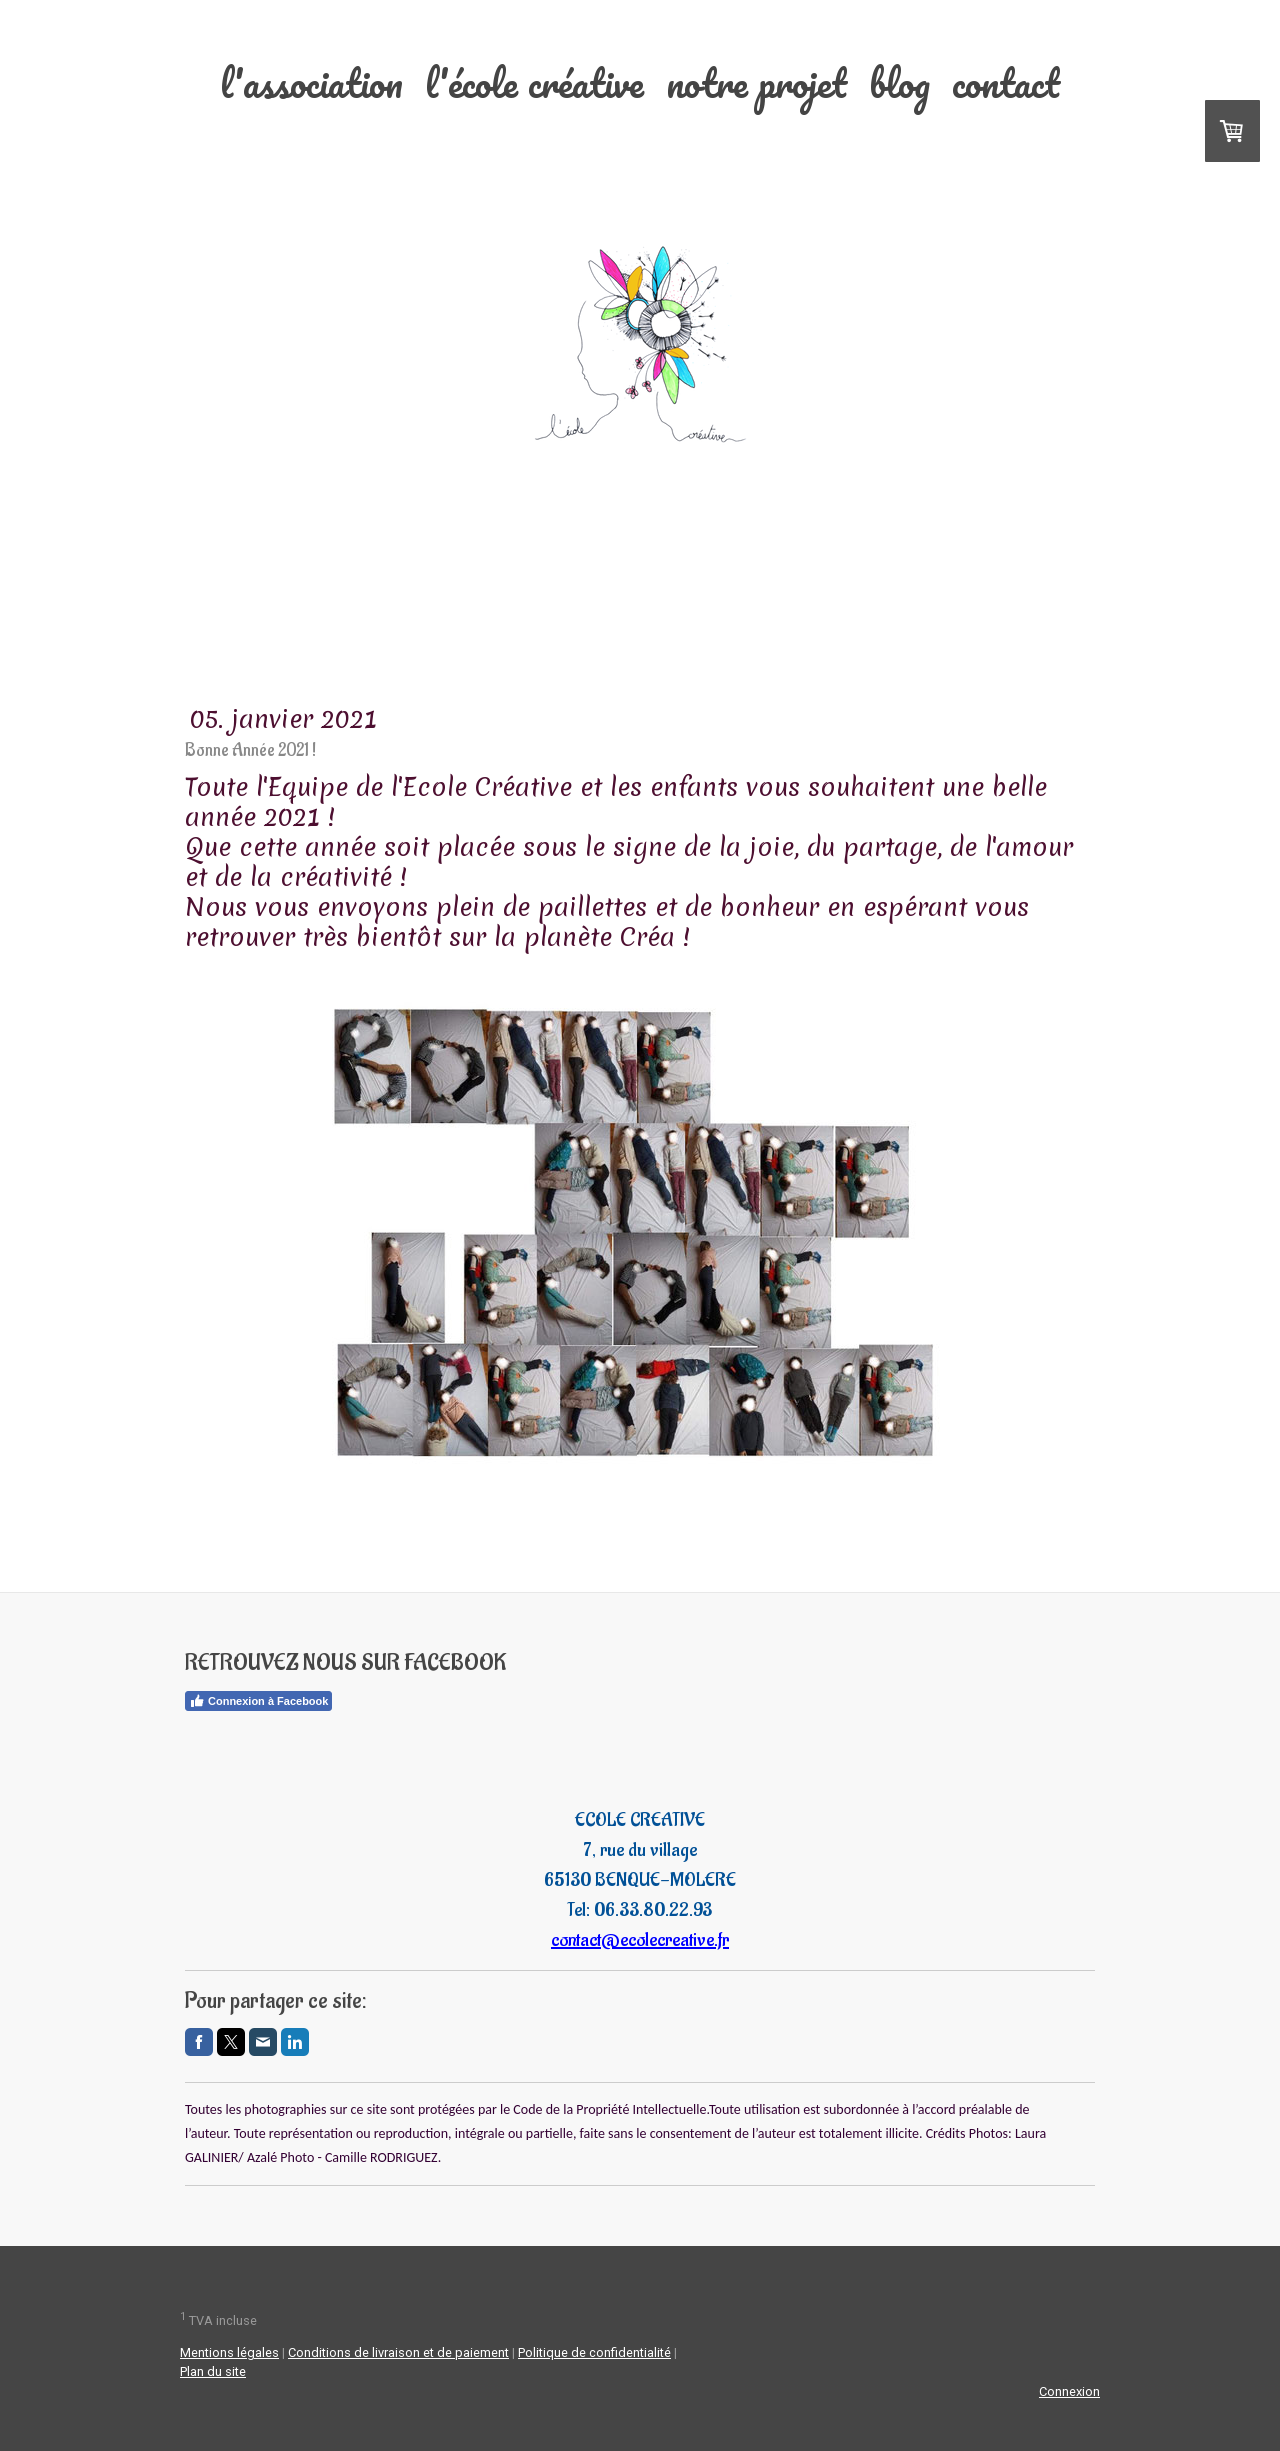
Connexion (1069, 2391)
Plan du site (213, 2371)
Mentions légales (229, 2352)
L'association (311, 82)
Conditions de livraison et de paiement (398, 2352)
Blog (899, 82)
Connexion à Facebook (258, 1701)
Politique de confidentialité (594, 2352)
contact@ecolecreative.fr (640, 1940)
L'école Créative (534, 82)
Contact (1006, 82)
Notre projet (756, 82)
